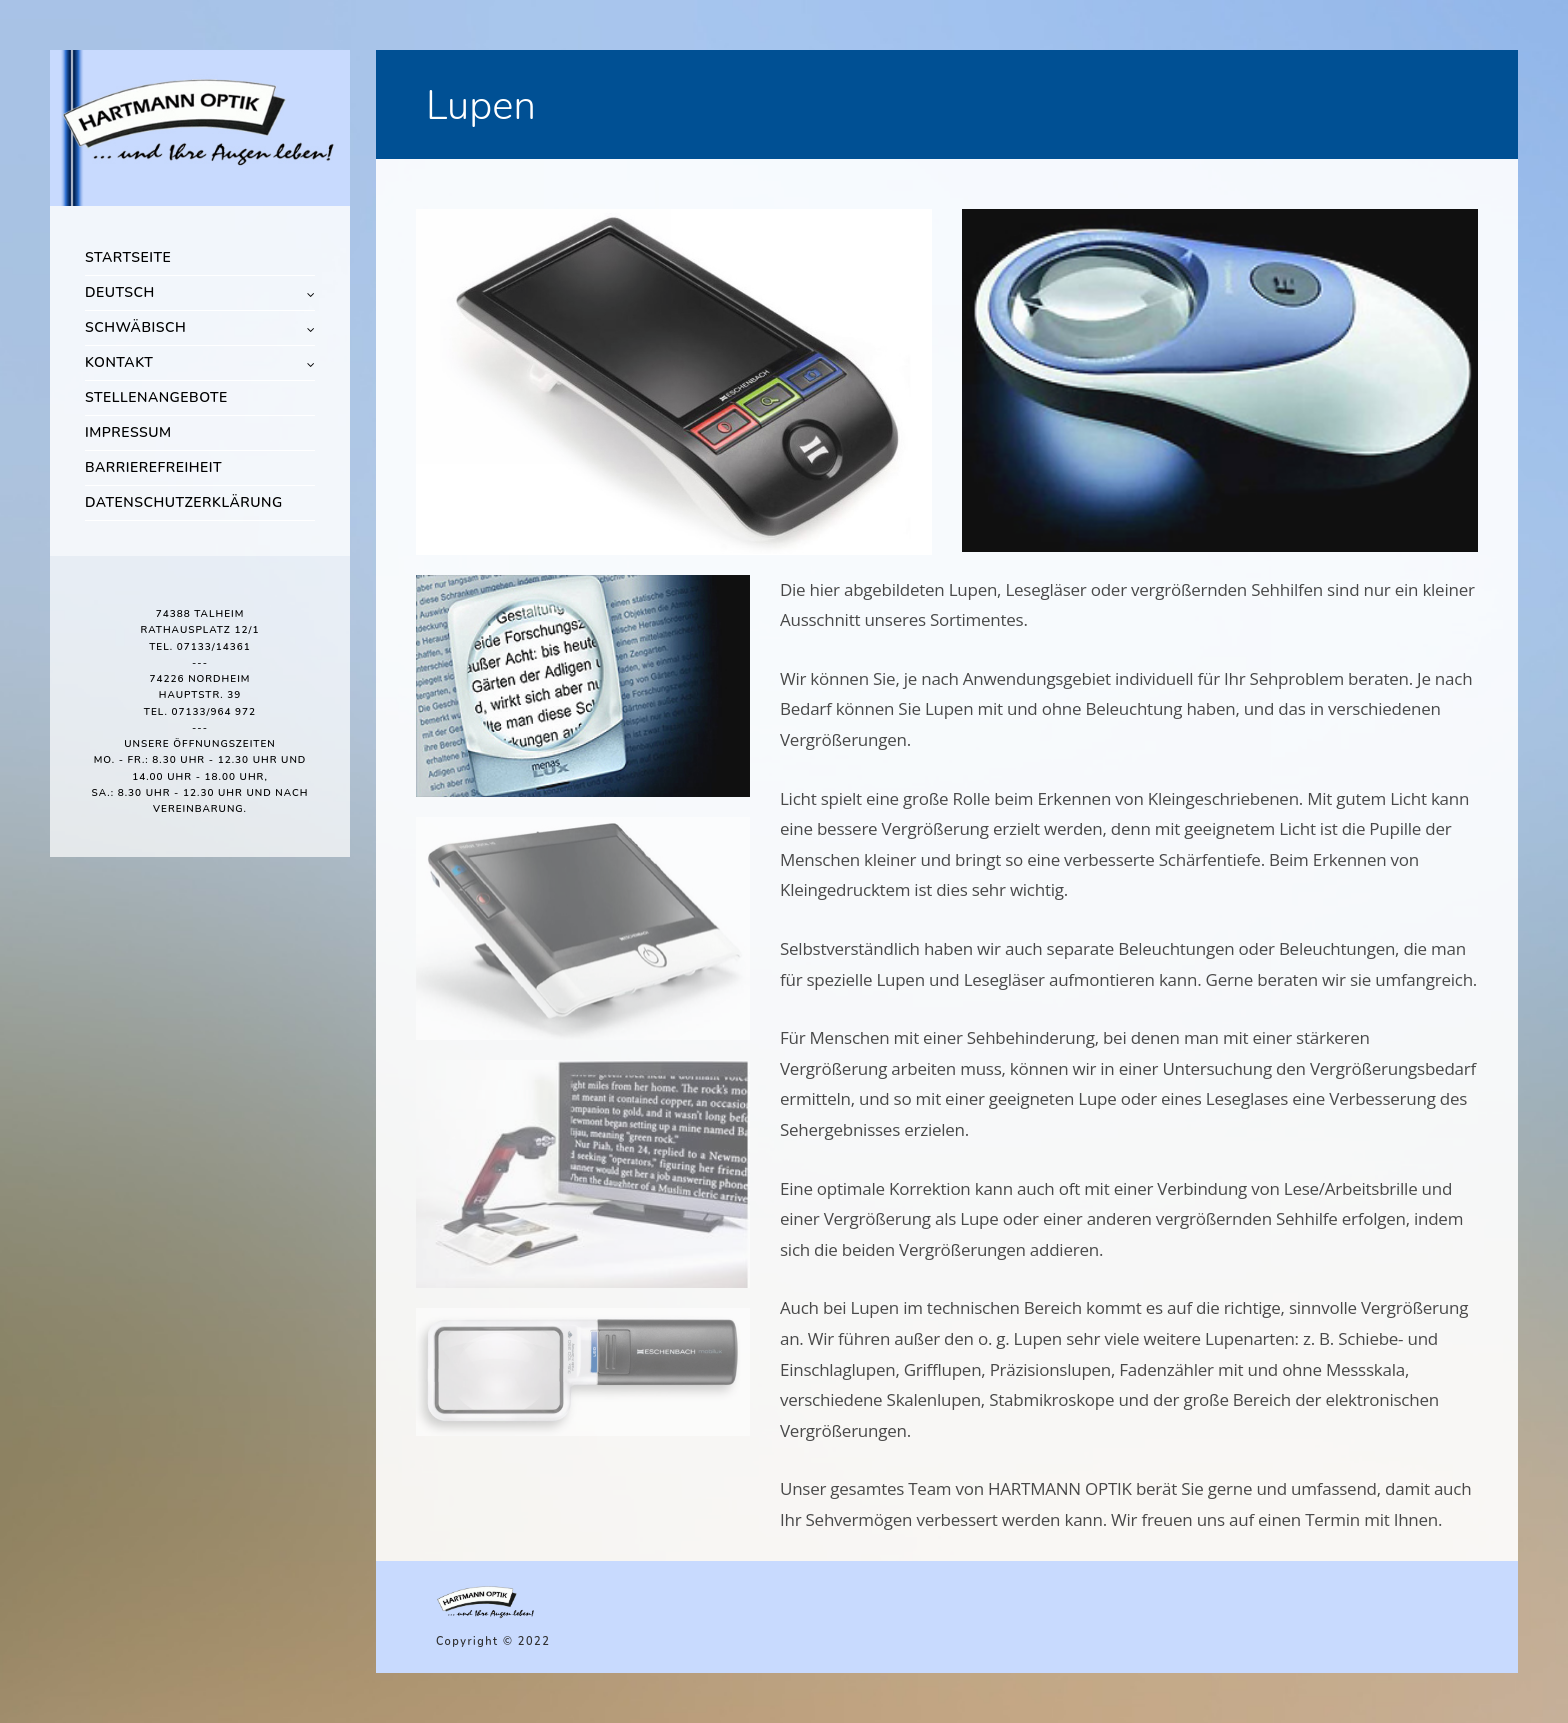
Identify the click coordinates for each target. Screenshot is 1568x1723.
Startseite (128, 257)
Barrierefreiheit (153, 467)
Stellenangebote (156, 397)
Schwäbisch (135, 327)
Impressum (128, 432)
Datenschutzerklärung (184, 502)
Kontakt (119, 362)
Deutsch (120, 292)
